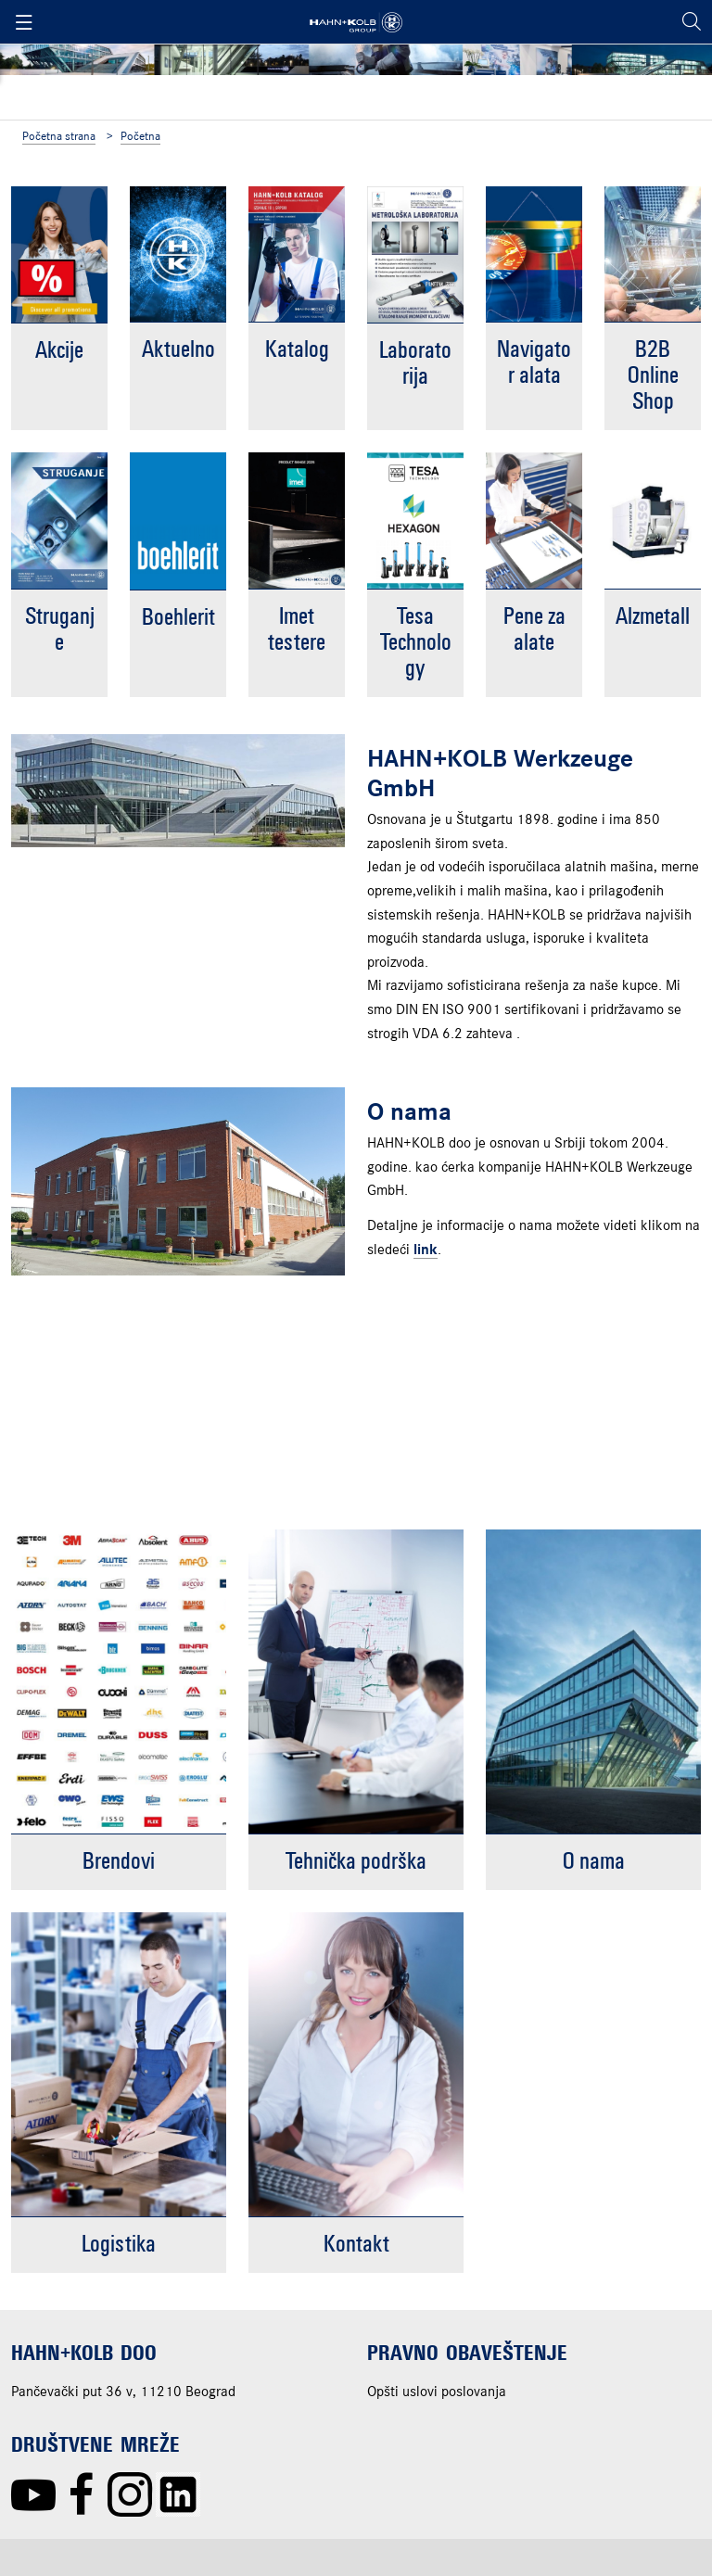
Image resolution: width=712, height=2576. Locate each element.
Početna (140, 137)
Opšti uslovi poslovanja (436, 2392)
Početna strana (58, 137)
